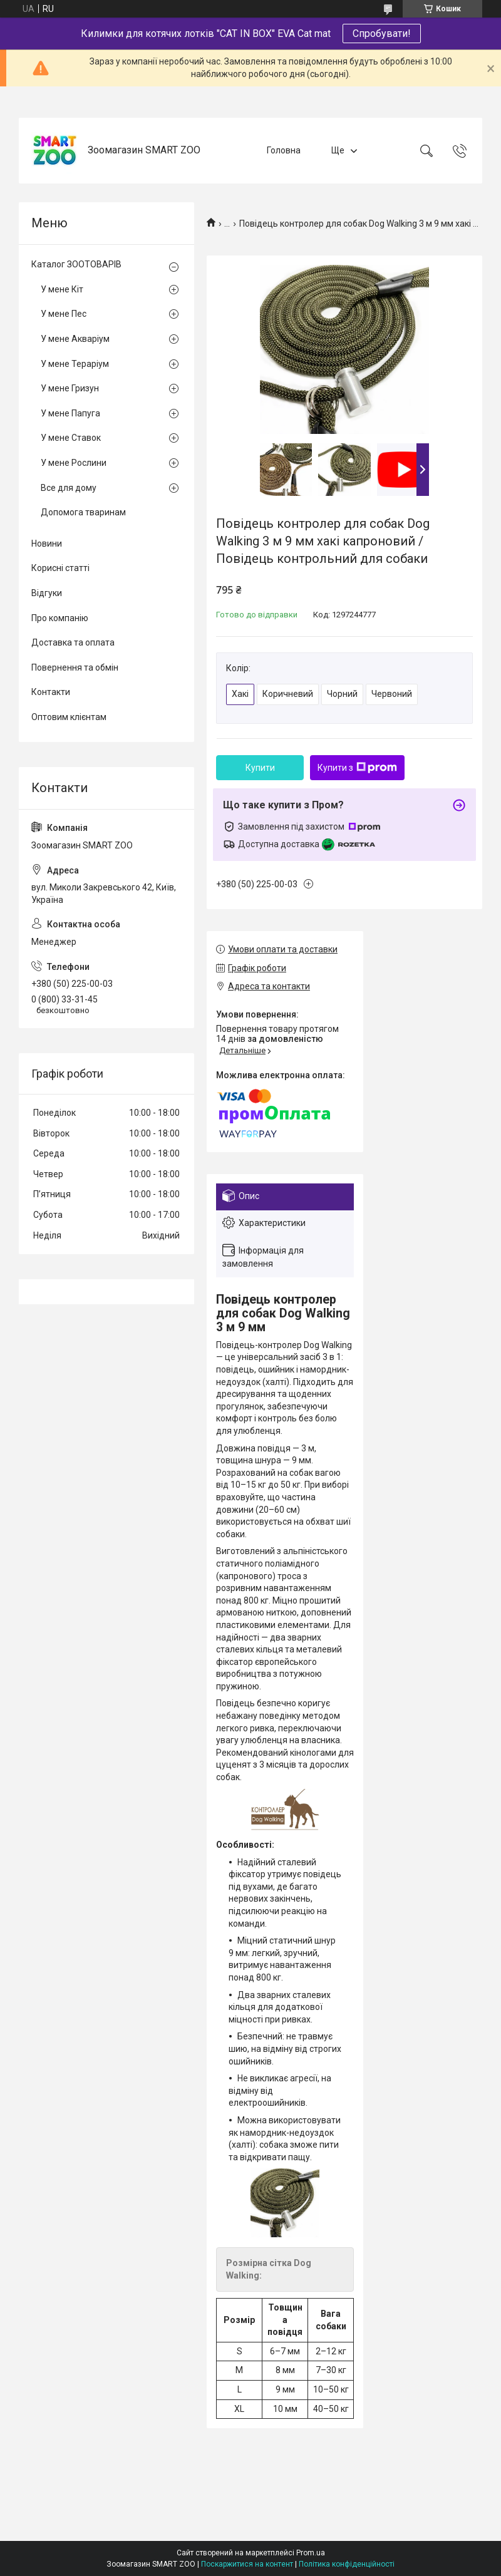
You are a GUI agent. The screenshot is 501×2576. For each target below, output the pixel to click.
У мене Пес (63, 314)
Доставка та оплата (73, 642)
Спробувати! (382, 33)
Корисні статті (60, 568)
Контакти (50, 692)
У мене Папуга (70, 413)
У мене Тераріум (75, 364)
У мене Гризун (70, 388)
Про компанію (59, 618)
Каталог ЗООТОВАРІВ (76, 264)
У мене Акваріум (75, 339)
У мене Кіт (62, 289)
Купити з (357, 767)
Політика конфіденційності (347, 2564)
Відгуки (46, 593)
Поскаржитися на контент (247, 2564)
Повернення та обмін (74, 667)
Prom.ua (310, 2552)
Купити (260, 768)
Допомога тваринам (83, 512)
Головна (284, 150)
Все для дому (68, 488)
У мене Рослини (73, 463)
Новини (46, 543)
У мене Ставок (71, 438)
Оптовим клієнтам (68, 717)
